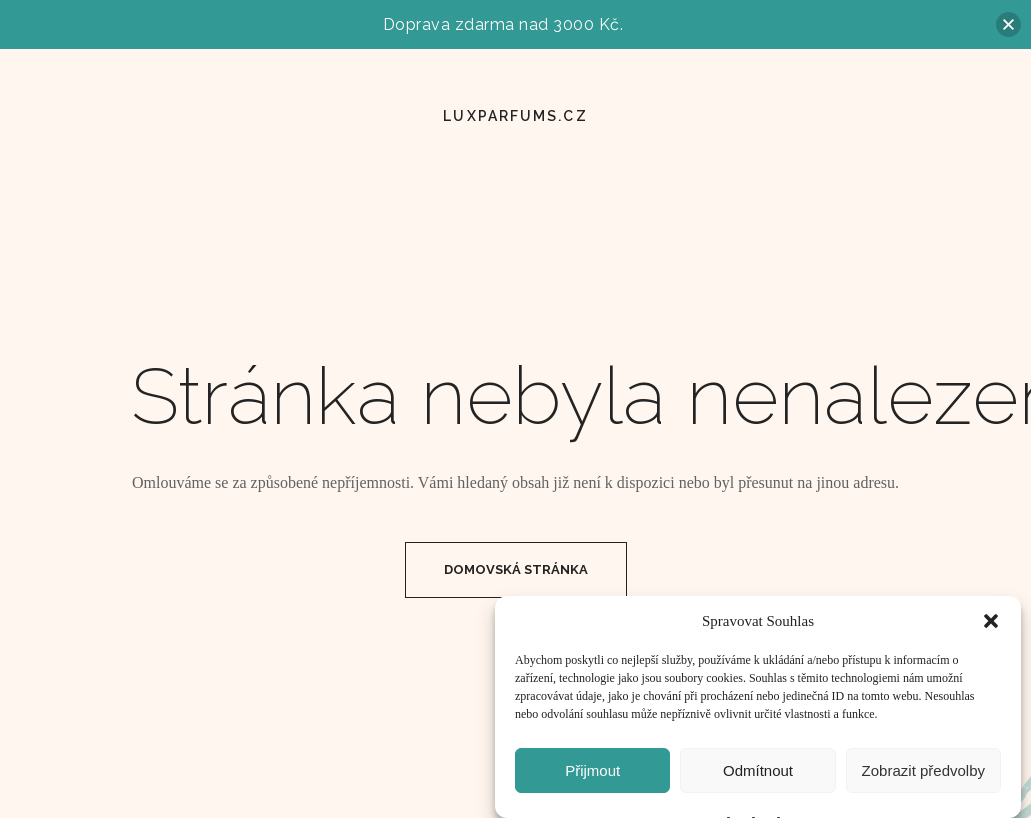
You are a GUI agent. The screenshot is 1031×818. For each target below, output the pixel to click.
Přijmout (592, 778)
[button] (991, 629)
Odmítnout (758, 778)
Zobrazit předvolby (923, 778)
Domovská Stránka (516, 569)
